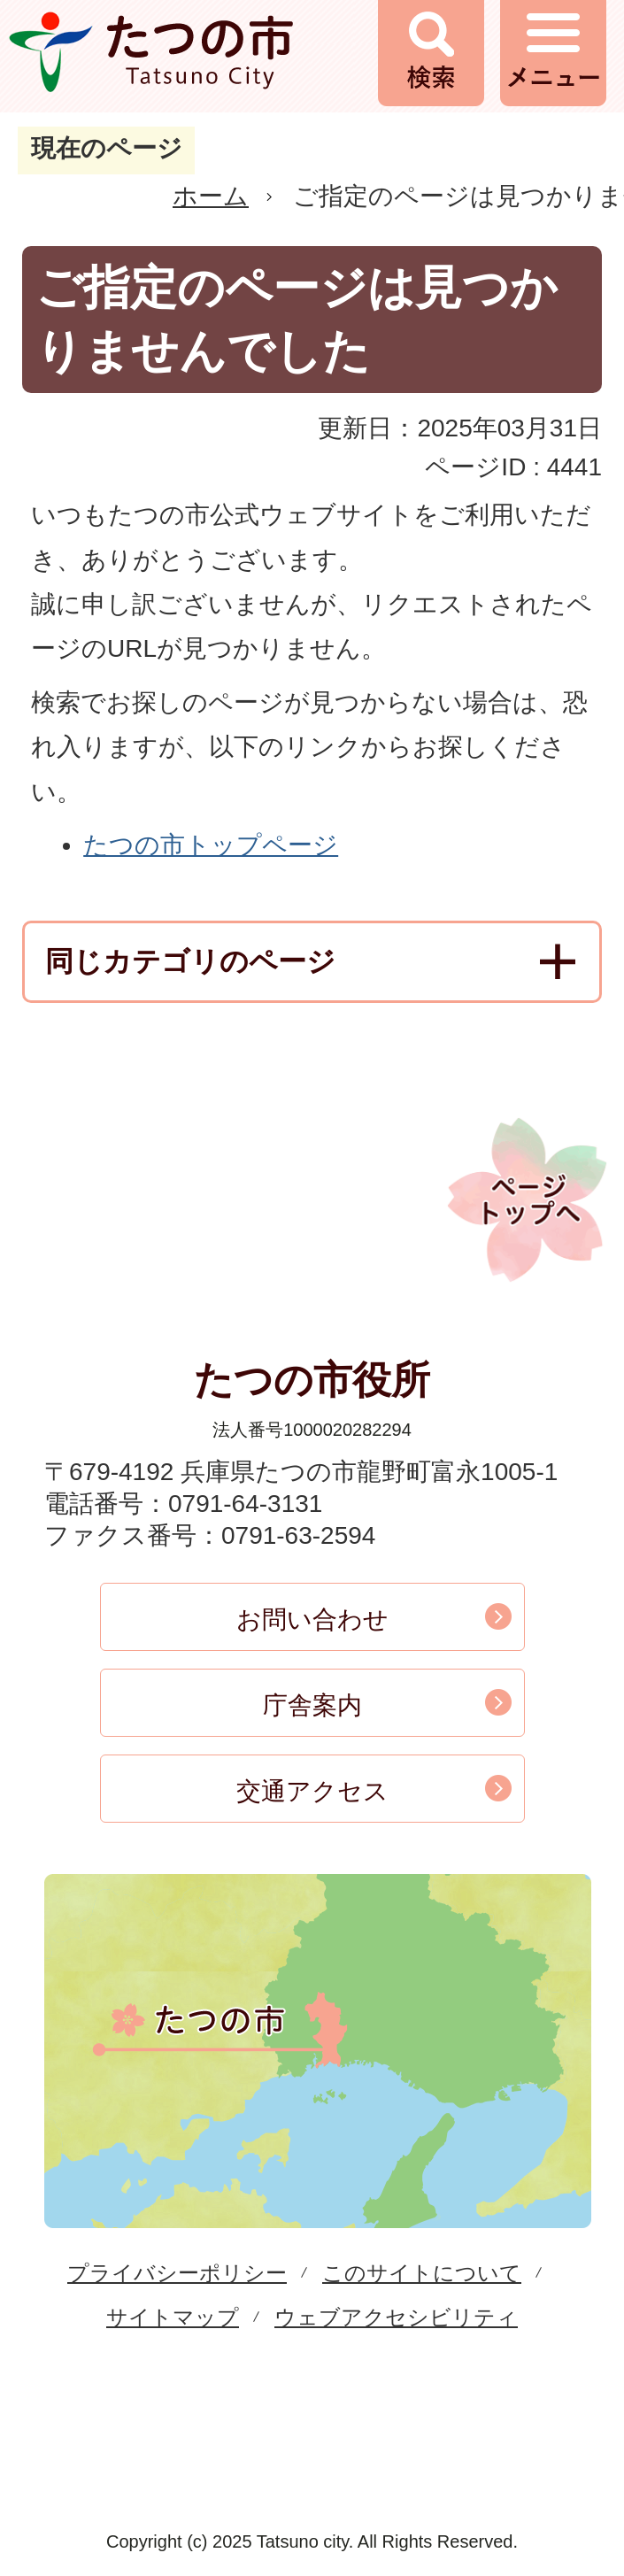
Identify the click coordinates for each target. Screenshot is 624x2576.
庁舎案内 (312, 1705)
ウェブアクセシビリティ (396, 2317)
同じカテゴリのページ (190, 961)
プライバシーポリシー (177, 2273)
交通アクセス (312, 1791)
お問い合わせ (312, 1619)
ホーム (211, 196)
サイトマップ (172, 2317)
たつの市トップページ (210, 845)
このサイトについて (421, 2273)
